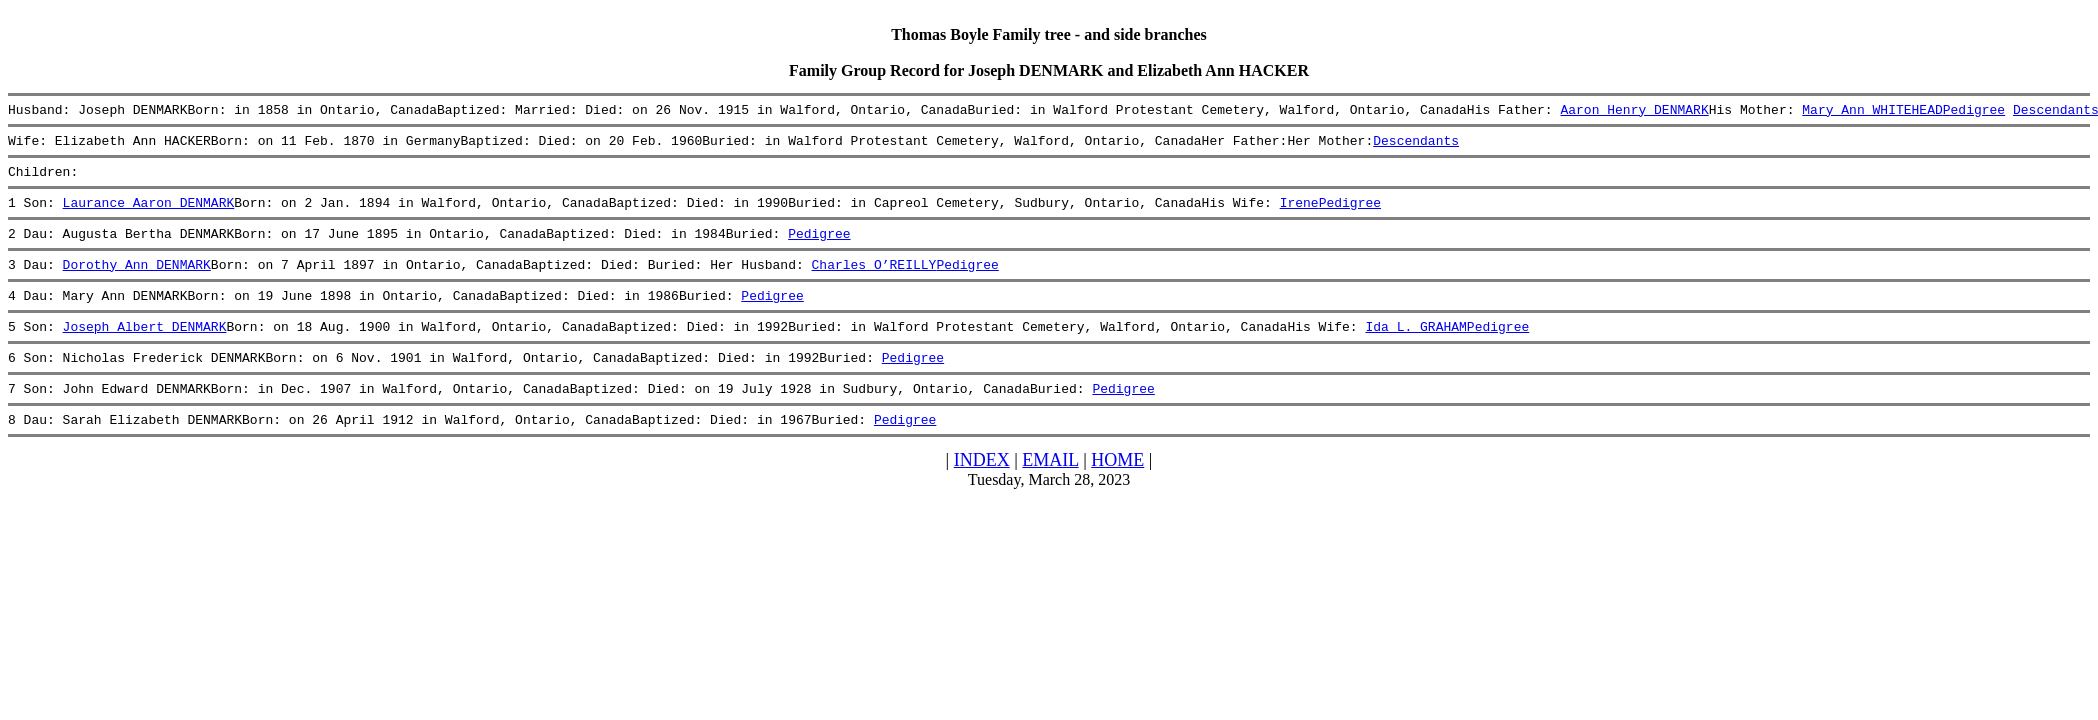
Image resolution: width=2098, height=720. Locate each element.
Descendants (1416, 146)
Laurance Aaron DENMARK (149, 214)
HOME (1117, 493)
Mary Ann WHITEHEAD (1872, 112)
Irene (1298, 214)
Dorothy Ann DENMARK (137, 282)
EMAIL (1050, 493)
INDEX (982, 493)
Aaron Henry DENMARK (1634, 112)
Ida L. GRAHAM (1415, 350)
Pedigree (1973, 112)
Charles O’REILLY (873, 282)
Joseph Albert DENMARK (145, 350)
